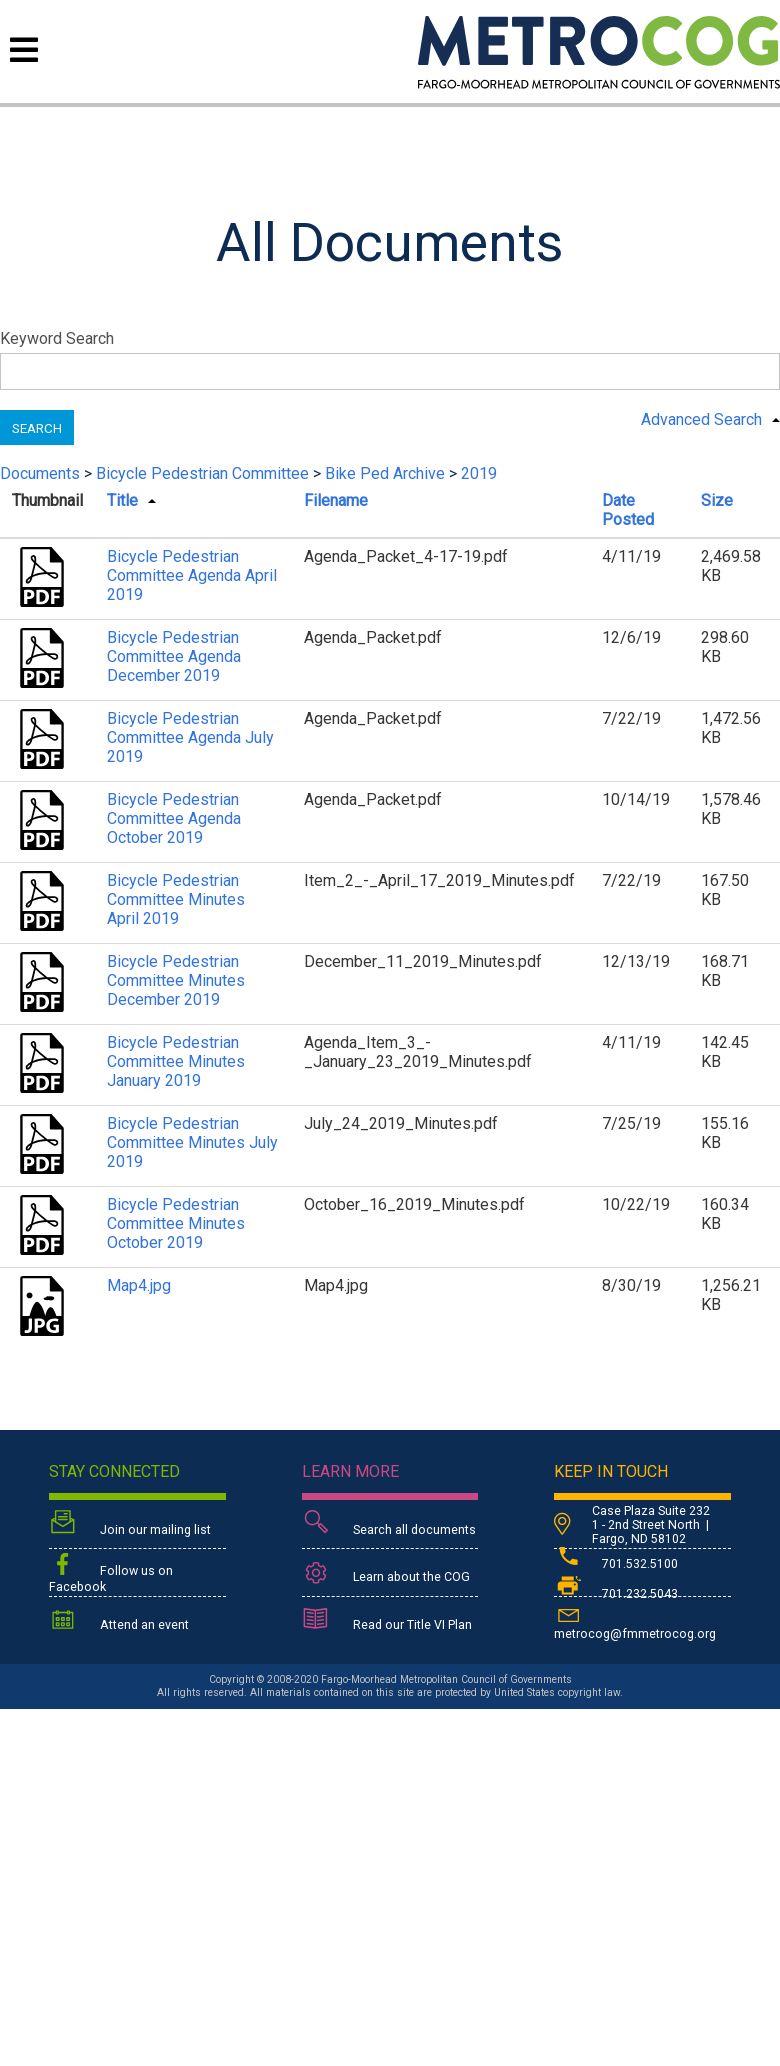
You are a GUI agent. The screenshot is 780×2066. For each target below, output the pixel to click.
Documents (40, 473)
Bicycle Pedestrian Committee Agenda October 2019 (174, 818)
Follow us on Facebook (111, 1573)
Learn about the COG (386, 1573)
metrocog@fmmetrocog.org (635, 1621)
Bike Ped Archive (385, 473)
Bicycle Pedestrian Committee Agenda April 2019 (192, 575)
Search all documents (389, 1524)
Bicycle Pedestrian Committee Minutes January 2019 (176, 1061)
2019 (479, 473)
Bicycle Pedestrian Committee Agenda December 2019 (174, 656)
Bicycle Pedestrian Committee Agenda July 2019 (190, 737)
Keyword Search (57, 338)
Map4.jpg (139, 1285)
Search (37, 428)
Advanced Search (701, 419)
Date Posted (628, 510)
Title (122, 500)
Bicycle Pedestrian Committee (202, 473)
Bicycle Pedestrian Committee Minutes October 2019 (176, 1223)
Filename (336, 500)
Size (717, 500)
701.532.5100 (616, 1564)
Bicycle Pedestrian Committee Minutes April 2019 (176, 899)
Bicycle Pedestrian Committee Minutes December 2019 (176, 980)
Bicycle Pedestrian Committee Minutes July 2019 (192, 1142)
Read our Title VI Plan (387, 1621)
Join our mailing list (130, 1524)
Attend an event (119, 1621)
